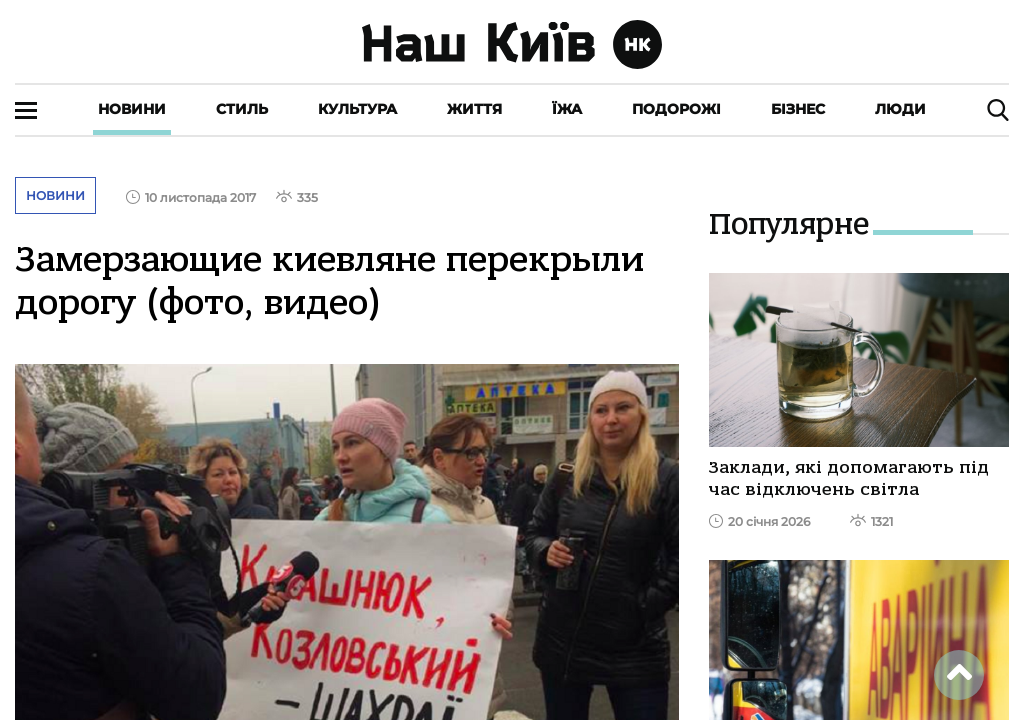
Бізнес (798, 109)
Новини (132, 109)
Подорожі (676, 109)
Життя (474, 109)
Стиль (242, 109)
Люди (900, 109)
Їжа (567, 109)
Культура (357, 109)
